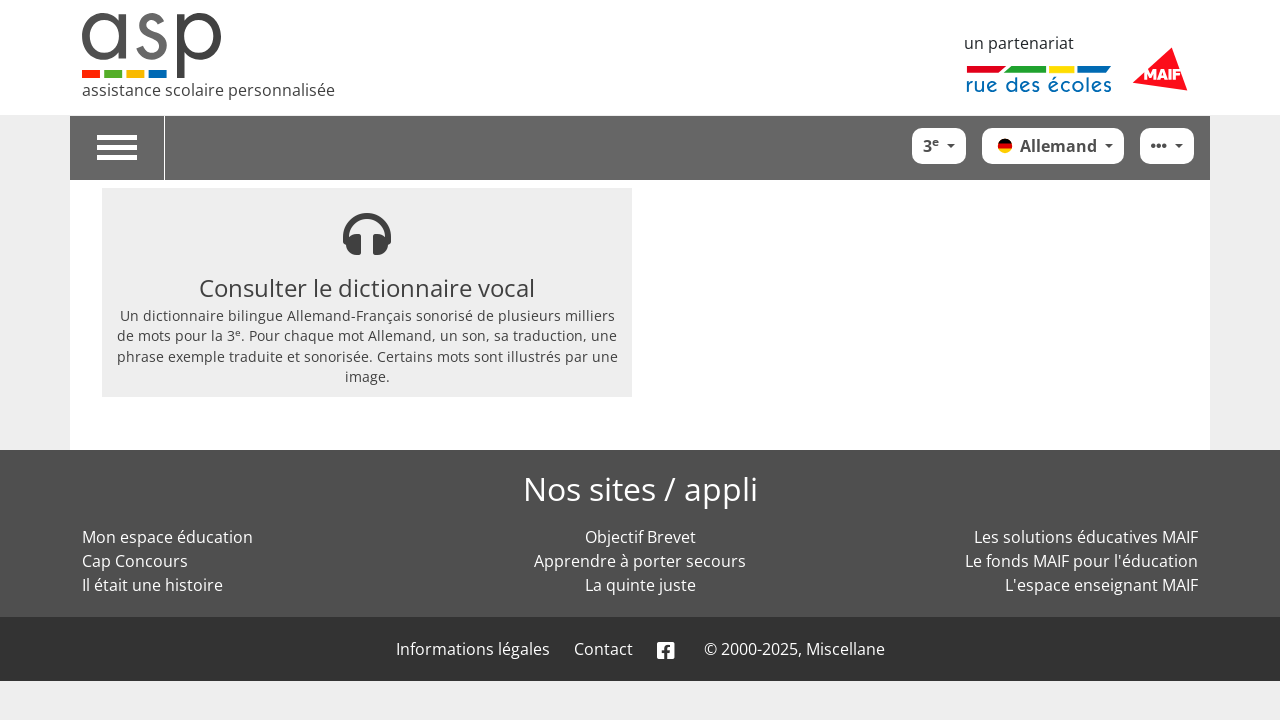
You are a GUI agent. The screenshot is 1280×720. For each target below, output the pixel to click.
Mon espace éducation (167, 537)
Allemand (1046, 146)
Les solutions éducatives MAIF (1086, 537)
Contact (603, 649)
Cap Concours (135, 561)
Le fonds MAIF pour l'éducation (1081, 561)
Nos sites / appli (640, 488)
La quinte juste (640, 585)
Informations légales (473, 649)
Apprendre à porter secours (640, 561)
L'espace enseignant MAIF (1101, 585)
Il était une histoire (152, 585)
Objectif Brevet (640, 537)
